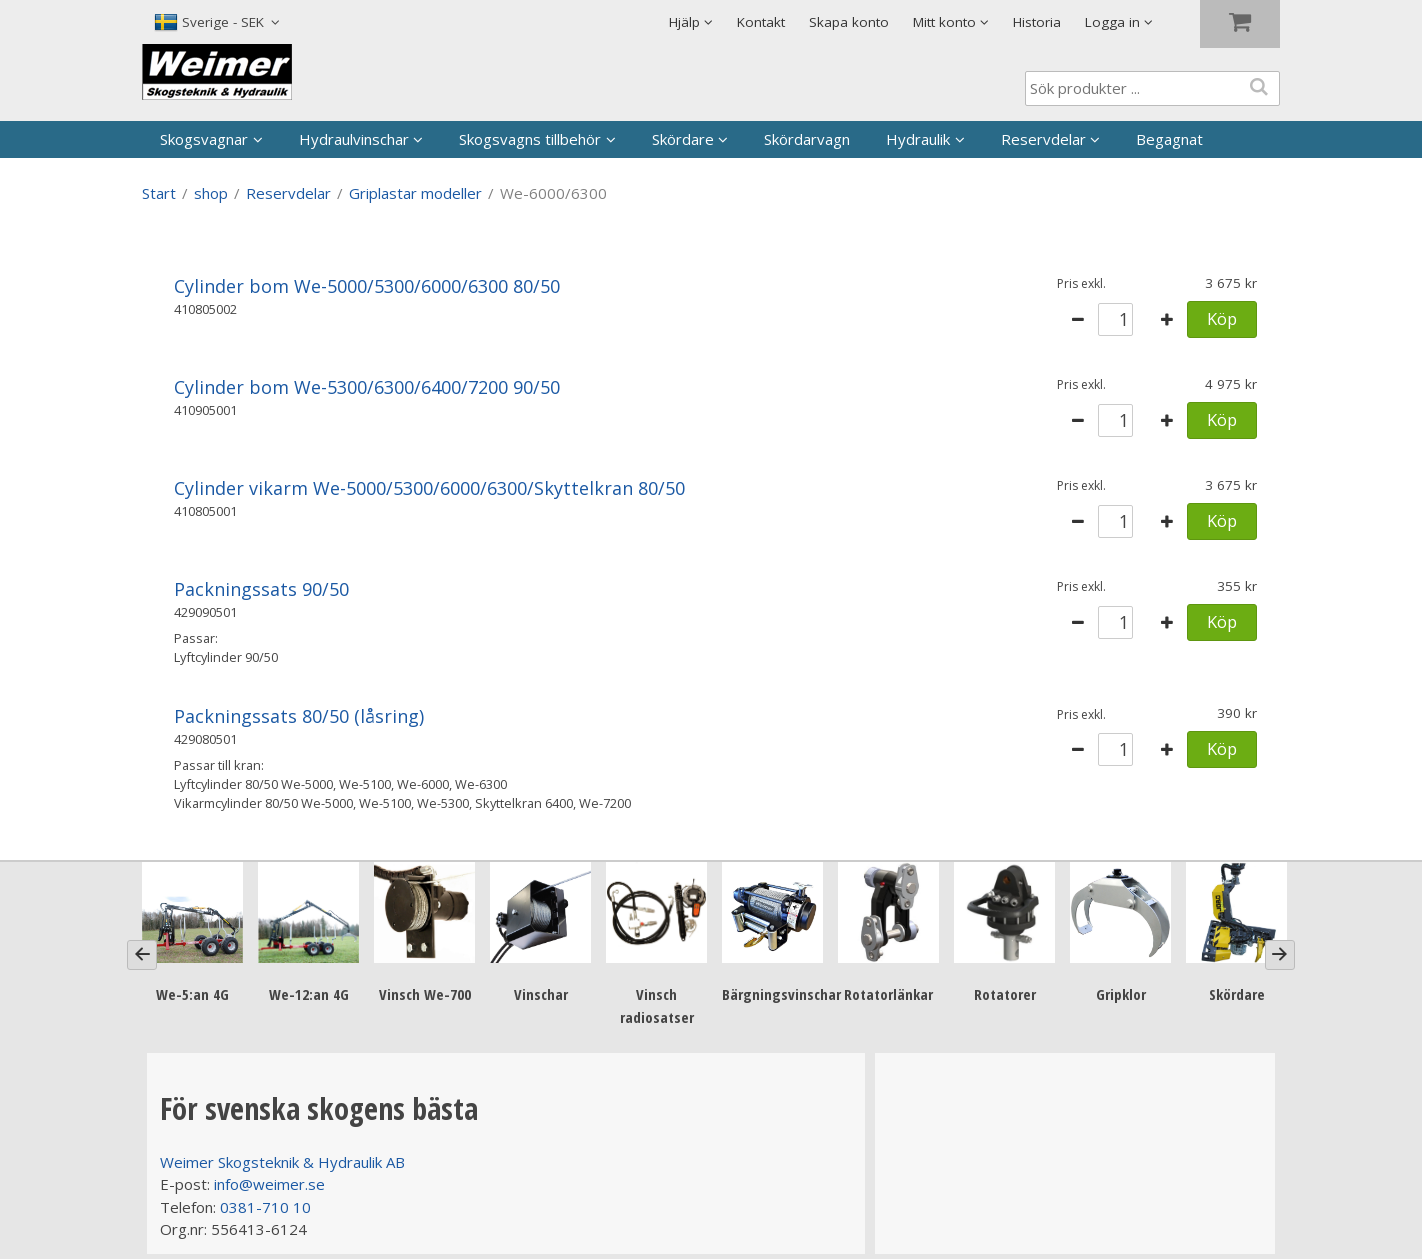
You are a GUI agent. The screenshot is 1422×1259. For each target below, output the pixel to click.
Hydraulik (918, 139)
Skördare (683, 139)
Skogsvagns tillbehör (530, 139)
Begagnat (1169, 139)
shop (211, 193)
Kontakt (761, 22)
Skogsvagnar (204, 139)
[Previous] (142, 955)
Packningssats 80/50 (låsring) (299, 716)
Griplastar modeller (415, 193)
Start (159, 193)
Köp (1222, 318)
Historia (1037, 22)
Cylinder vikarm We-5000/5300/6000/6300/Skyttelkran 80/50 (429, 488)
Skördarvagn (807, 139)
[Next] (1280, 955)
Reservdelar (1043, 139)
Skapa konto (849, 22)
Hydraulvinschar (354, 139)
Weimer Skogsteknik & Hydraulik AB (282, 1162)
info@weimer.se (269, 1184)
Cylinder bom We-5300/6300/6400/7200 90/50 (367, 387)
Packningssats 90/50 (261, 589)
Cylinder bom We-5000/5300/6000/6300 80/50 (367, 286)
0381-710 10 (265, 1207)
